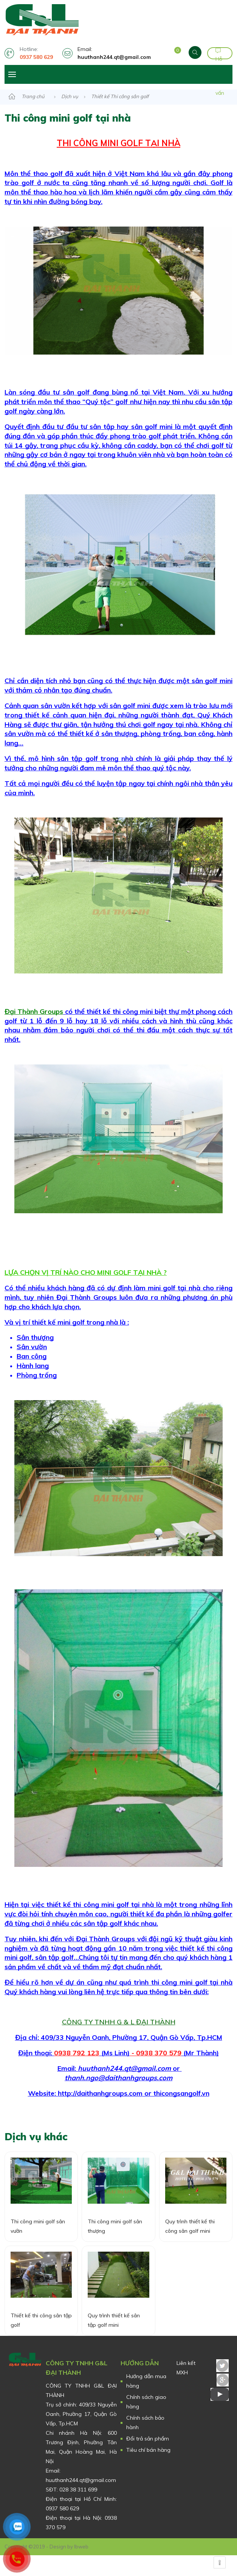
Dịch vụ (69, 96)
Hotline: (39, 53)
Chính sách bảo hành (145, 2422)
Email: (116, 53)
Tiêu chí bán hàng (148, 2449)
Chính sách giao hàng (146, 2402)
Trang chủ (33, 96)
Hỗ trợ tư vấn (219, 53)
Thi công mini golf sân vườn (38, 2235)
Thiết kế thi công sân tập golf (41, 2329)
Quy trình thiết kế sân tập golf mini (114, 2329)
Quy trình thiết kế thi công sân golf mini (190, 2235)
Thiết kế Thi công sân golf (120, 96)
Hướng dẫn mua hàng (146, 2381)
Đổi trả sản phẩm (147, 2438)
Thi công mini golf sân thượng (115, 2235)
